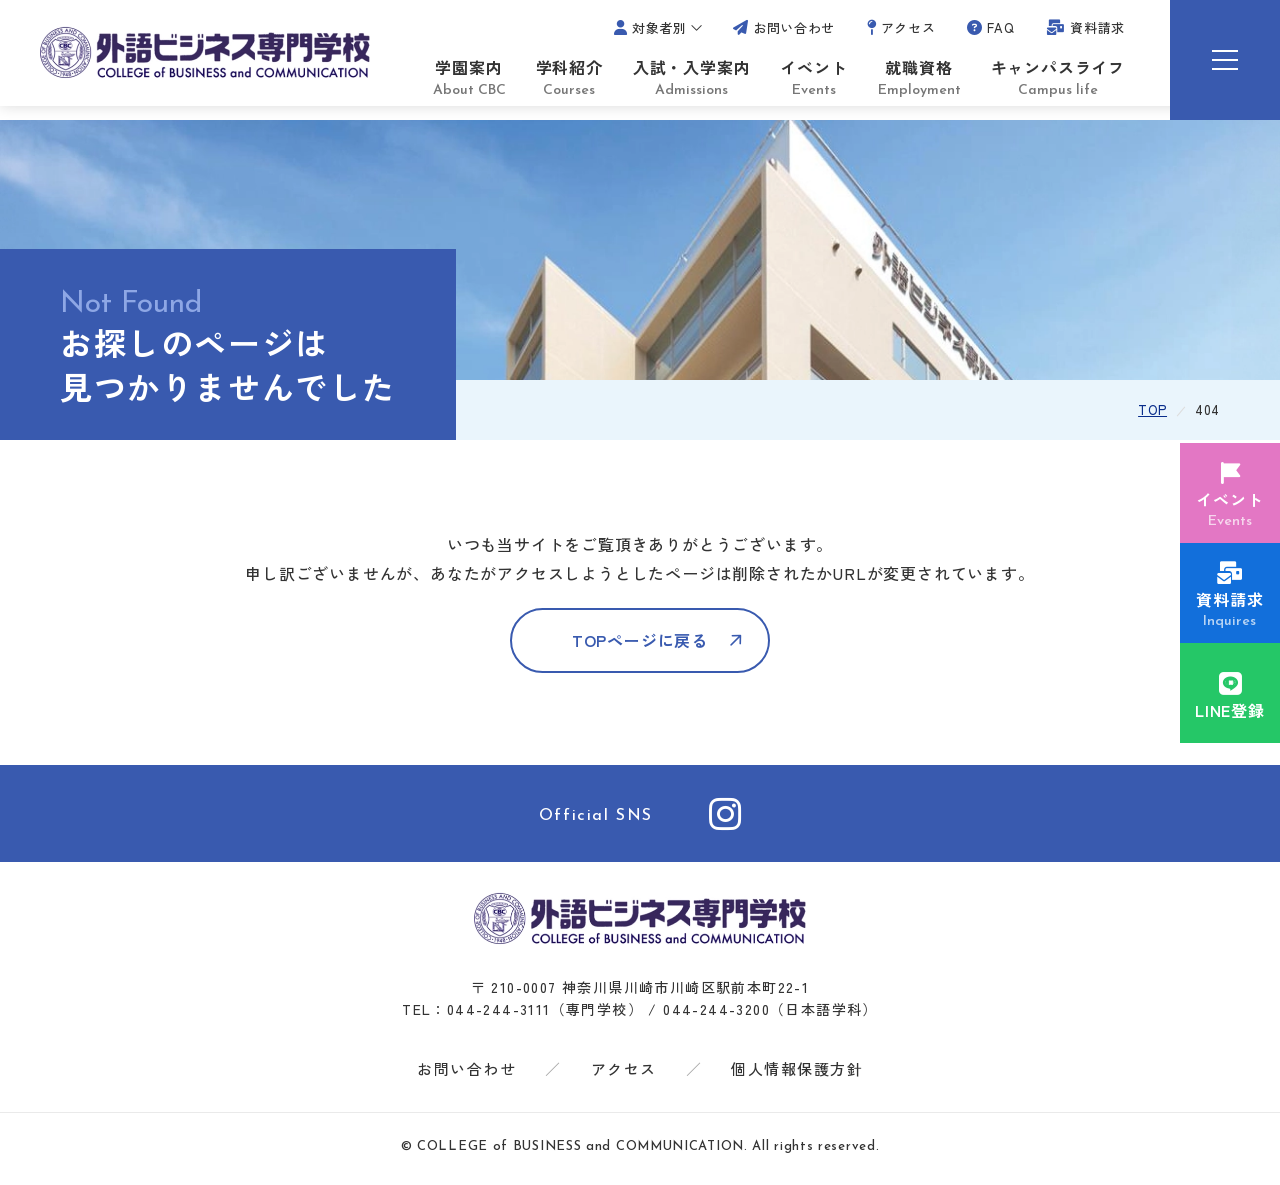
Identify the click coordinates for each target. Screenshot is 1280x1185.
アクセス (624, 1076)
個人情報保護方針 (797, 1076)
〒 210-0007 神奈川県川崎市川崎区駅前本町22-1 (640, 995)
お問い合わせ (466, 1076)
